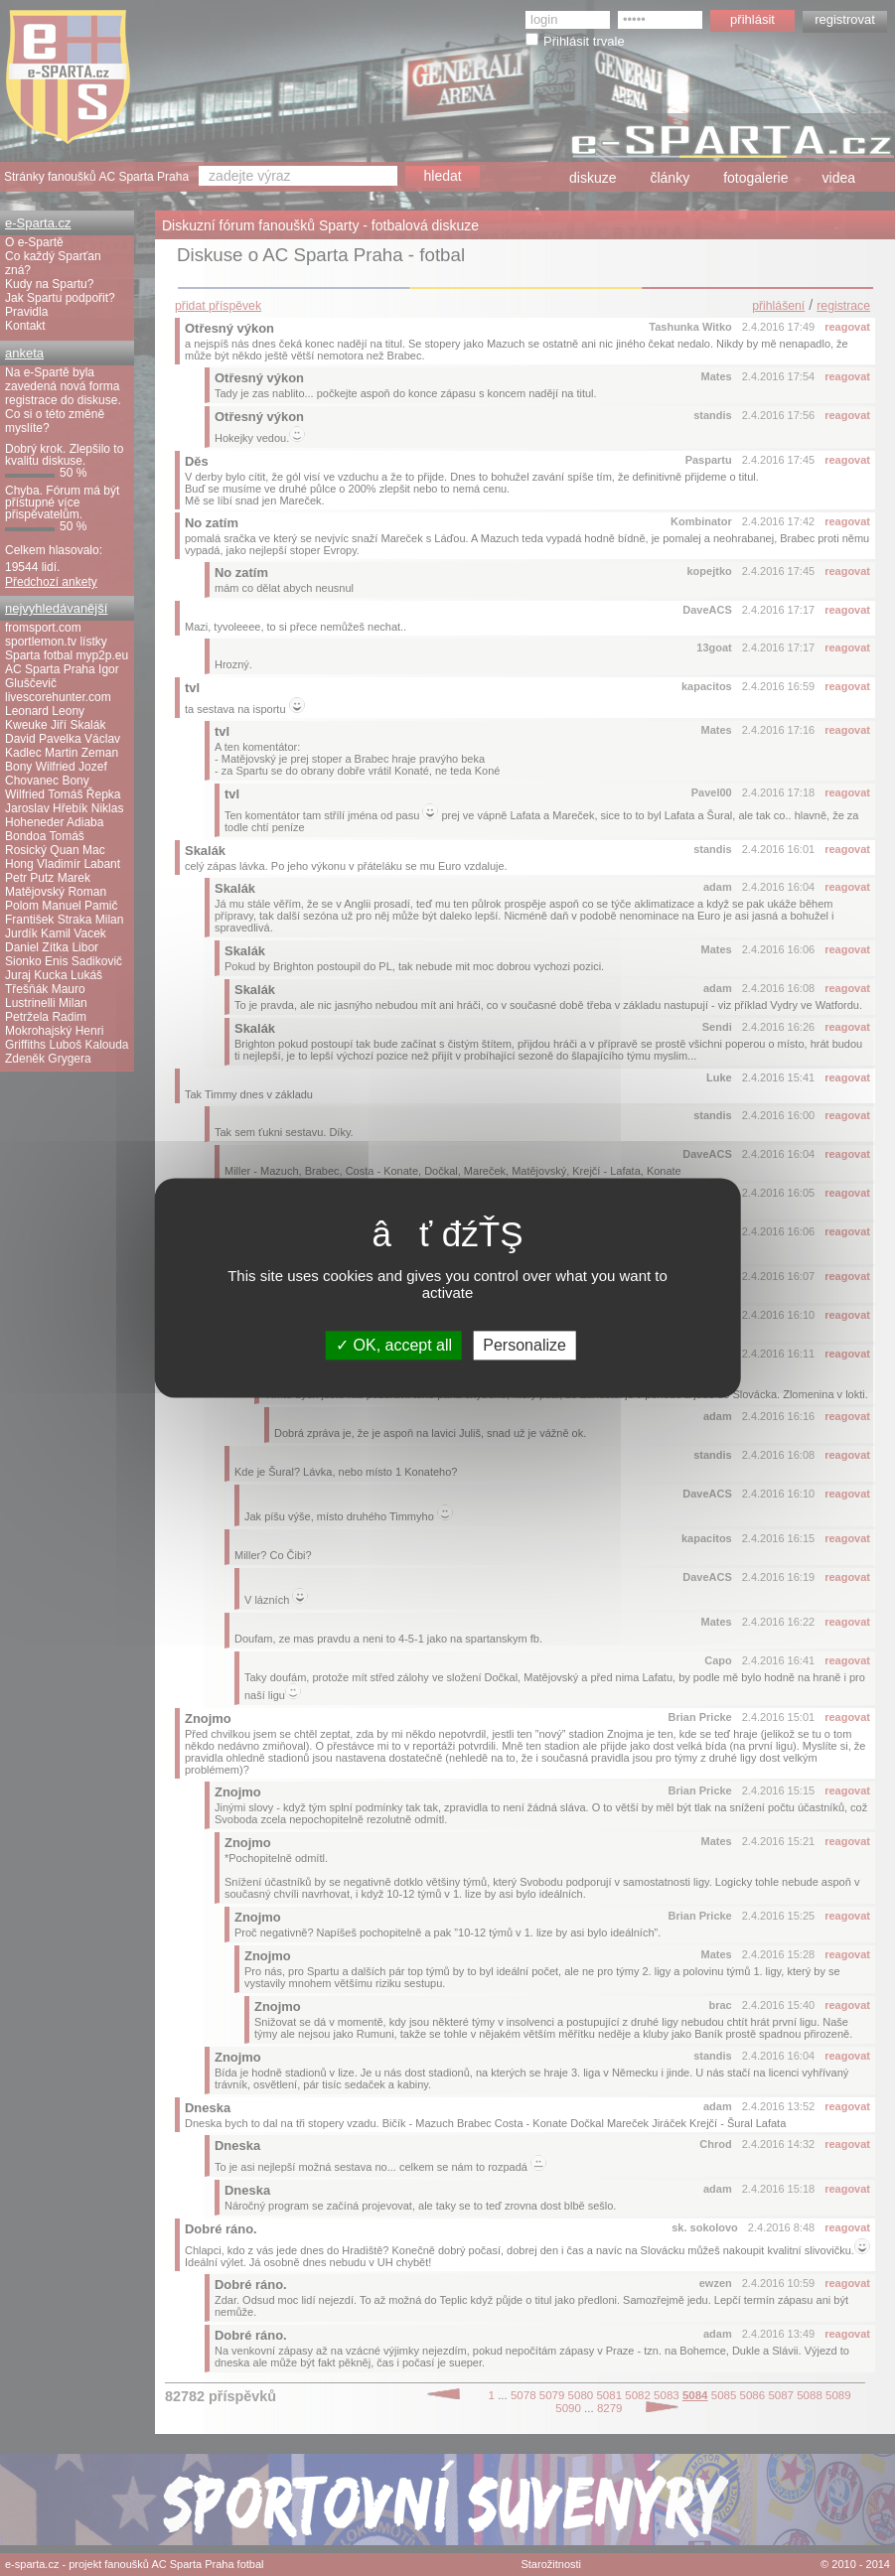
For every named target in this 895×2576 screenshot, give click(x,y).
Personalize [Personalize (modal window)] (524, 1345)
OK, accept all (394, 1345)
